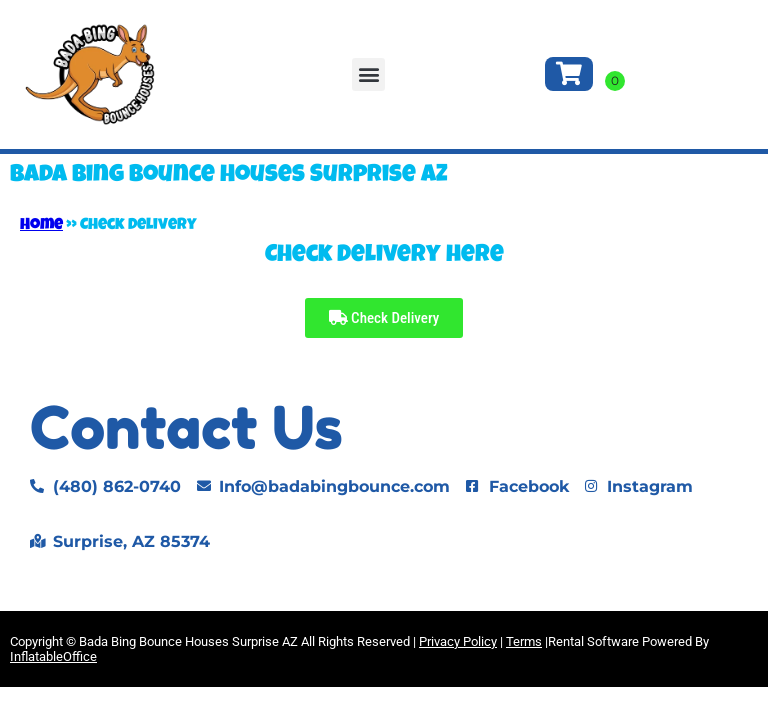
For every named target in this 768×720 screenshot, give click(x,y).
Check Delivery (384, 318)
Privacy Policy (458, 641)
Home (41, 226)
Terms (524, 641)
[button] (368, 74)
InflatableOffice (53, 656)
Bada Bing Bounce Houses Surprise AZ (229, 176)
